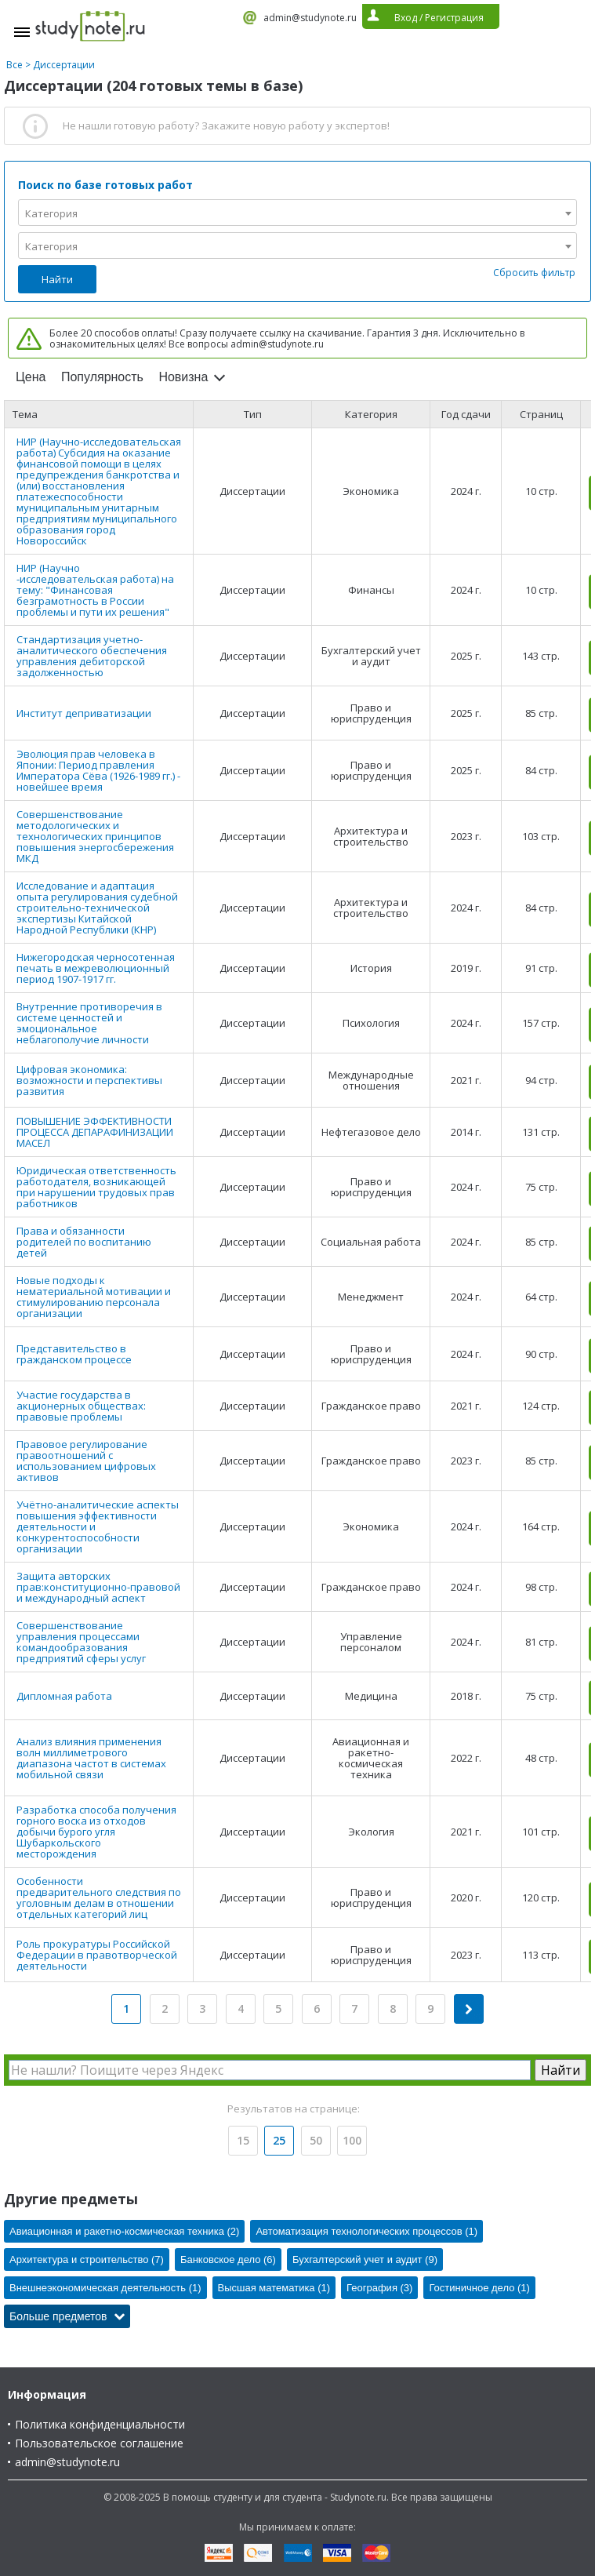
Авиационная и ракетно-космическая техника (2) (124, 2231)
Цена (30, 377)
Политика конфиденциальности (100, 2424)
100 (352, 2140)
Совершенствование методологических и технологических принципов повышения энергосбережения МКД (95, 836)
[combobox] (297, 212)
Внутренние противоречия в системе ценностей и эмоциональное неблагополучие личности (89, 1022)
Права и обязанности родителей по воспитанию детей (83, 1242)
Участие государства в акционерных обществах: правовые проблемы (81, 1406)
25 (279, 2140)
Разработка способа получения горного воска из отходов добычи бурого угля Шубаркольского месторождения (96, 1832)
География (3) (379, 2288)
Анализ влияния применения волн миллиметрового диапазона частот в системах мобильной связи (91, 1757)
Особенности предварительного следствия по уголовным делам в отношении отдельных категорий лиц (98, 1897)
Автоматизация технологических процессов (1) (366, 2231)
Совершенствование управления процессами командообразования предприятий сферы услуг (81, 1641)
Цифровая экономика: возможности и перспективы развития (89, 1080)
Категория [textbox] (51, 213)
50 (316, 2140)
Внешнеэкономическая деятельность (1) (105, 2288)
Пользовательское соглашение (99, 2443)
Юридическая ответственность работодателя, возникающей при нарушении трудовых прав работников (96, 1186)
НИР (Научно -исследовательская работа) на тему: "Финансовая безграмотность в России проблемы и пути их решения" (95, 590)
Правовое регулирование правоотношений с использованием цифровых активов (86, 1460)
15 (243, 2140)
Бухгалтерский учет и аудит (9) (364, 2259)
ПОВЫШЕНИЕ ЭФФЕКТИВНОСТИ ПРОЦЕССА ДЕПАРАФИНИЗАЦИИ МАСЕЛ (94, 1132)
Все (14, 64)
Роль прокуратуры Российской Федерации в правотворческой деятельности (96, 1955)
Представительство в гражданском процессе (74, 1353)
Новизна (183, 377)
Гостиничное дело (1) (479, 2288)
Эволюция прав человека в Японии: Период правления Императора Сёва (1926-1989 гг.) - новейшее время (98, 770)
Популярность (102, 377)
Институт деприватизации (83, 713)
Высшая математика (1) (274, 2288)
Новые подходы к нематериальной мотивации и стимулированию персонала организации (93, 1296)
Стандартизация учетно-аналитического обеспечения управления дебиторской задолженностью (91, 655)
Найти (57, 279)
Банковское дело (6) (228, 2259)
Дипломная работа (64, 1696)
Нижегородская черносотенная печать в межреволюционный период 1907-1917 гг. (95, 968)
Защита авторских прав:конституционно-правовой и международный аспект (98, 1587)
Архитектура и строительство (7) (86, 2259)
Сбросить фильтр (534, 272)
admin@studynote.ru (310, 17)
